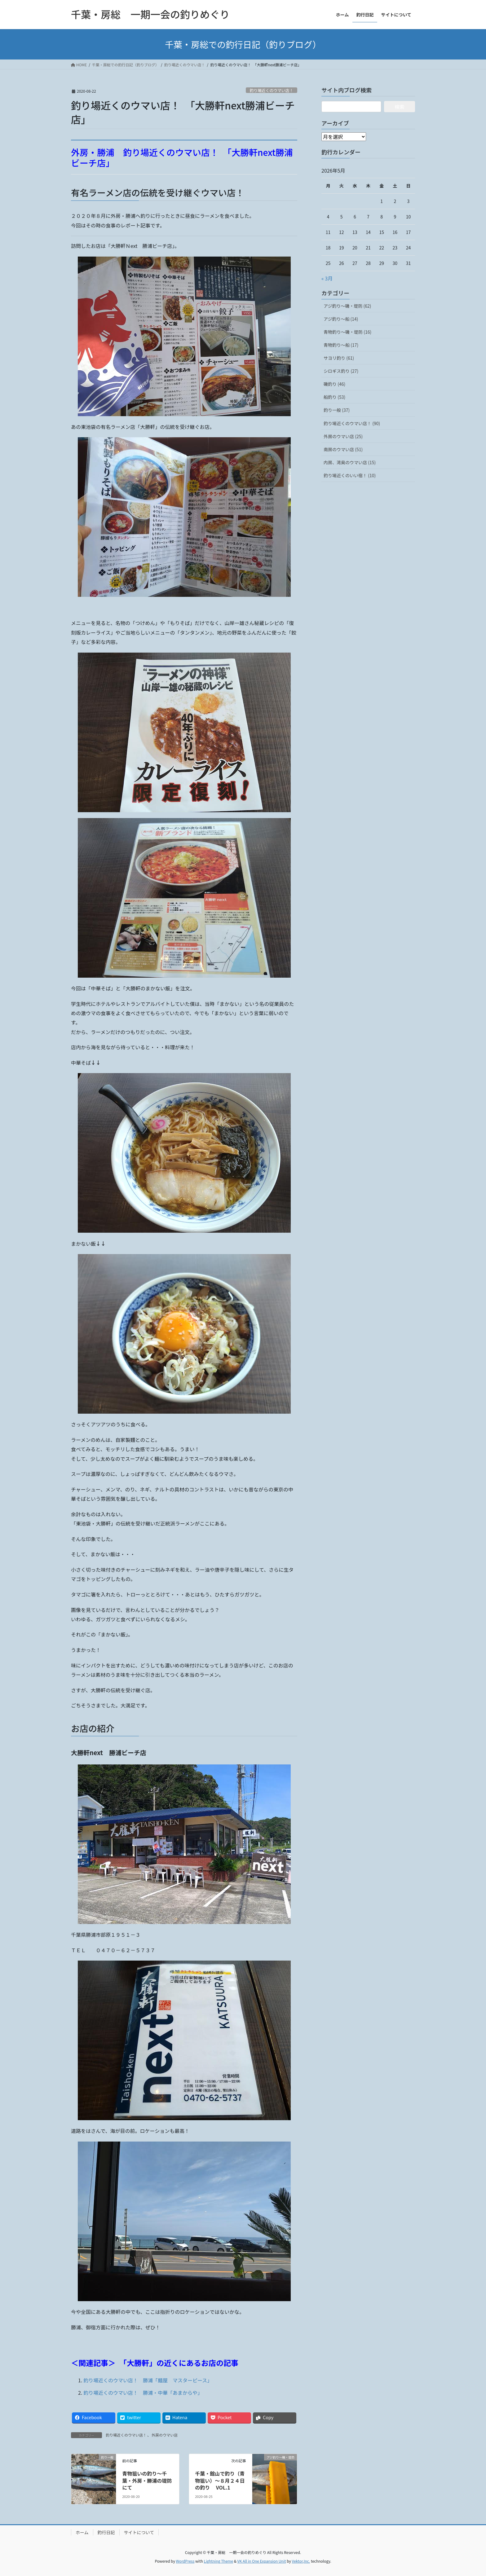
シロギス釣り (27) (341, 371)
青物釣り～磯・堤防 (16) (347, 332)
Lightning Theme (218, 2561)
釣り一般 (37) (337, 410)
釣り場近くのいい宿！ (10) (350, 475)
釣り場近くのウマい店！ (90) (352, 423)
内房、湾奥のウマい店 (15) (350, 462)
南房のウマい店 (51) (343, 449)
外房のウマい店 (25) (343, 436)
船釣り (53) (334, 397)
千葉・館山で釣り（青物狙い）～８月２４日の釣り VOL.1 (220, 2480)
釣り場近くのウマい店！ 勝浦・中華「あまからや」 (142, 2392)
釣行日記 (106, 2532)
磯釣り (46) (334, 384)
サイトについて (139, 2532)
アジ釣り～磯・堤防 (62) (347, 306)
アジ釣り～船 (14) (341, 319)
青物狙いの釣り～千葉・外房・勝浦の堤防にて (147, 2480)
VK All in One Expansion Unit (261, 2561)
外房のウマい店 (165, 2434)
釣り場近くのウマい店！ (271, 90)
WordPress (185, 2561)
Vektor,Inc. (301, 2561)
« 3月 (327, 278)
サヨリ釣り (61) (339, 358)
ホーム (82, 2532)
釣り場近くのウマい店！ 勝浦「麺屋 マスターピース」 (147, 2380)
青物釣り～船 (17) (341, 345)
